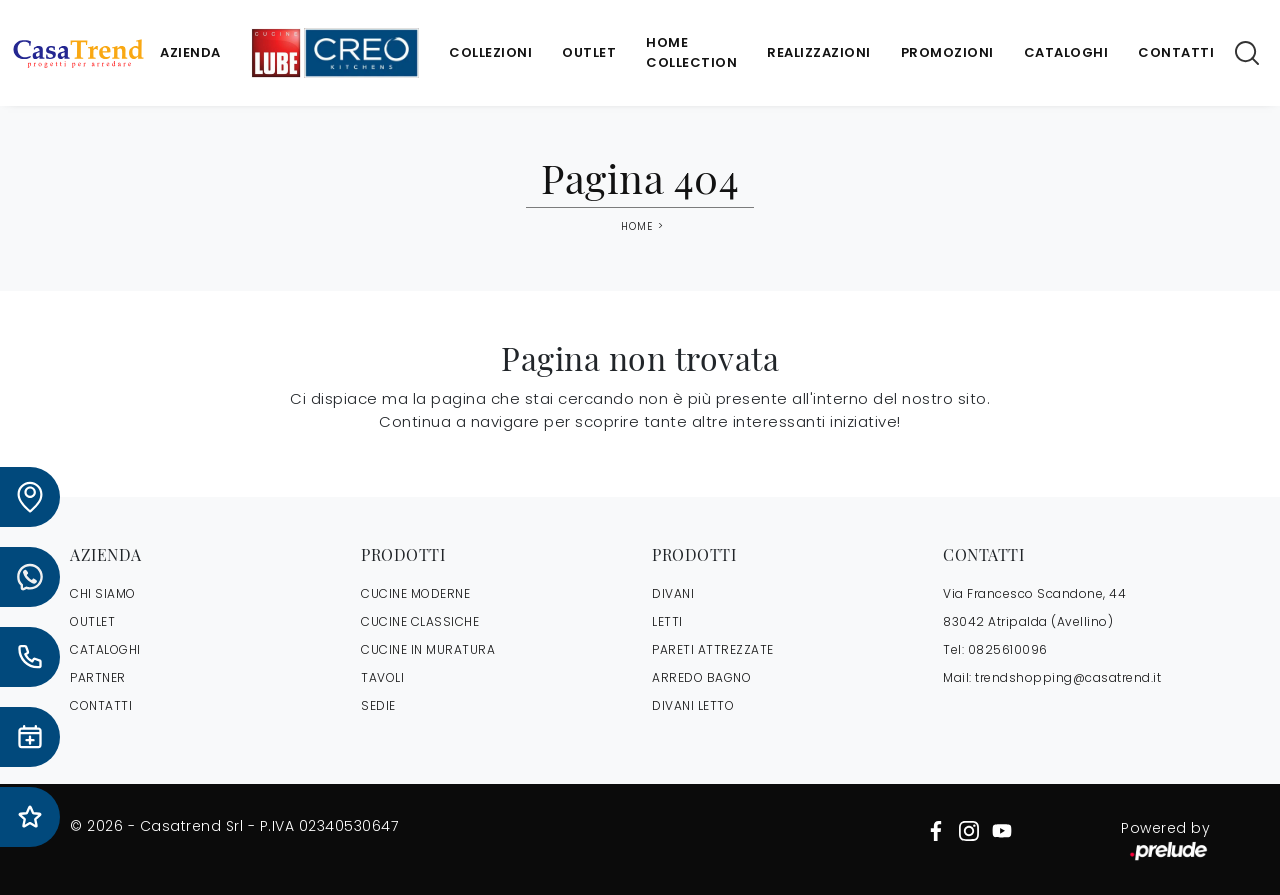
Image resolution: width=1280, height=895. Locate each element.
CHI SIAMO (103, 593)
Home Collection (691, 52)
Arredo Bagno (701, 677)
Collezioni (490, 52)
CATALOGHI (105, 649)
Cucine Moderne (415, 593)
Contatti (1176, 52)
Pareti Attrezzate (713, 649)
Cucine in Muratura (428, 649)
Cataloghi (1066, 52)
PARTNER (98, 677)
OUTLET (92, 621)
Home (637, 227)
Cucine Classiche (420, 621)
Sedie (378, 705)
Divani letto (693, 705)
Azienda (190, 52)
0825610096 (1008, 649)
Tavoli (382, 677)
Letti (667, 621)
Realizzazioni (819, 52)
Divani (673, 593)
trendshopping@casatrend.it (1068, 677)
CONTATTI (101, 705)
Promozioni (947, 52)
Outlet (589, 52)
